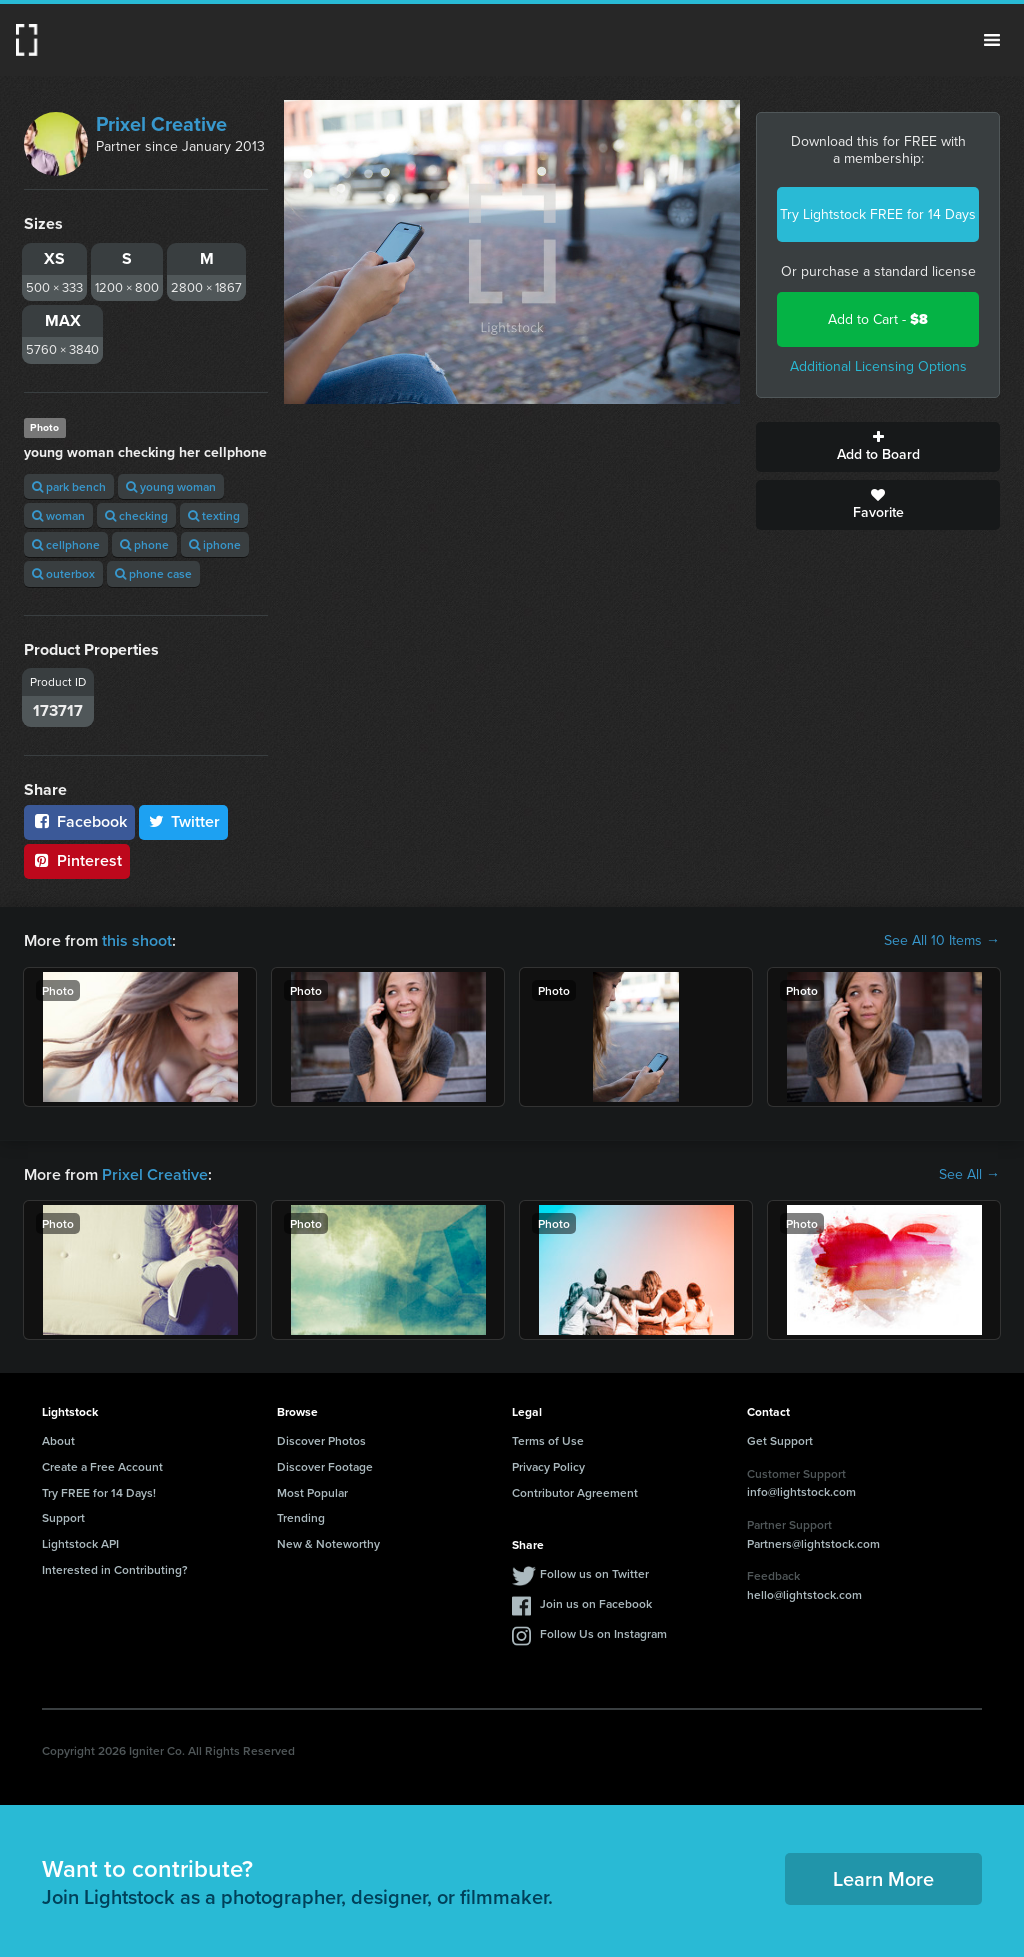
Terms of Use (548, 1440)
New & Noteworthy (328, 1543)
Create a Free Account (102, 1466)
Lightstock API (80, 1543)
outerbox (63, 573)
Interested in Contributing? (115, 1569)
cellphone (66, 544)
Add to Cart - (878, 319)
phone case (153, 573)
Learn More (883, 1878)
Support (63, 1517)
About (58, 1440)
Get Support (780, 1440)
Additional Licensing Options (878, 366)
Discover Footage (325, 1466)
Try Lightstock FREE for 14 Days (878, 214)
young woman (171, 486)
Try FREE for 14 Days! (99, 1492)
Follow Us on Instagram (603, 1633)
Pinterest (77, 860)
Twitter (184, 821)
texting (214, 515)
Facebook (79, 821)
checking (136, 515)
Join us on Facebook (596, 1603)
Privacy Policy (548, 1466)
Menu (992, 40)
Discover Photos (321, 1440)
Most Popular (312, 1492)
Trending (301, 1517)
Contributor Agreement (575, 1492)
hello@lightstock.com (804, 1594)
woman (58, 515)
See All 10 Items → (942, 941)
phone (144, 544)
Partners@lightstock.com (813, 1543)
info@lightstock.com (801, 1491)
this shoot (137, 940)
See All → (969, 1175)
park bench (69, 486)
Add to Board (878, 447)
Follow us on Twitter (594, 1573)
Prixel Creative (161, 124)
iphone (215, 544)
